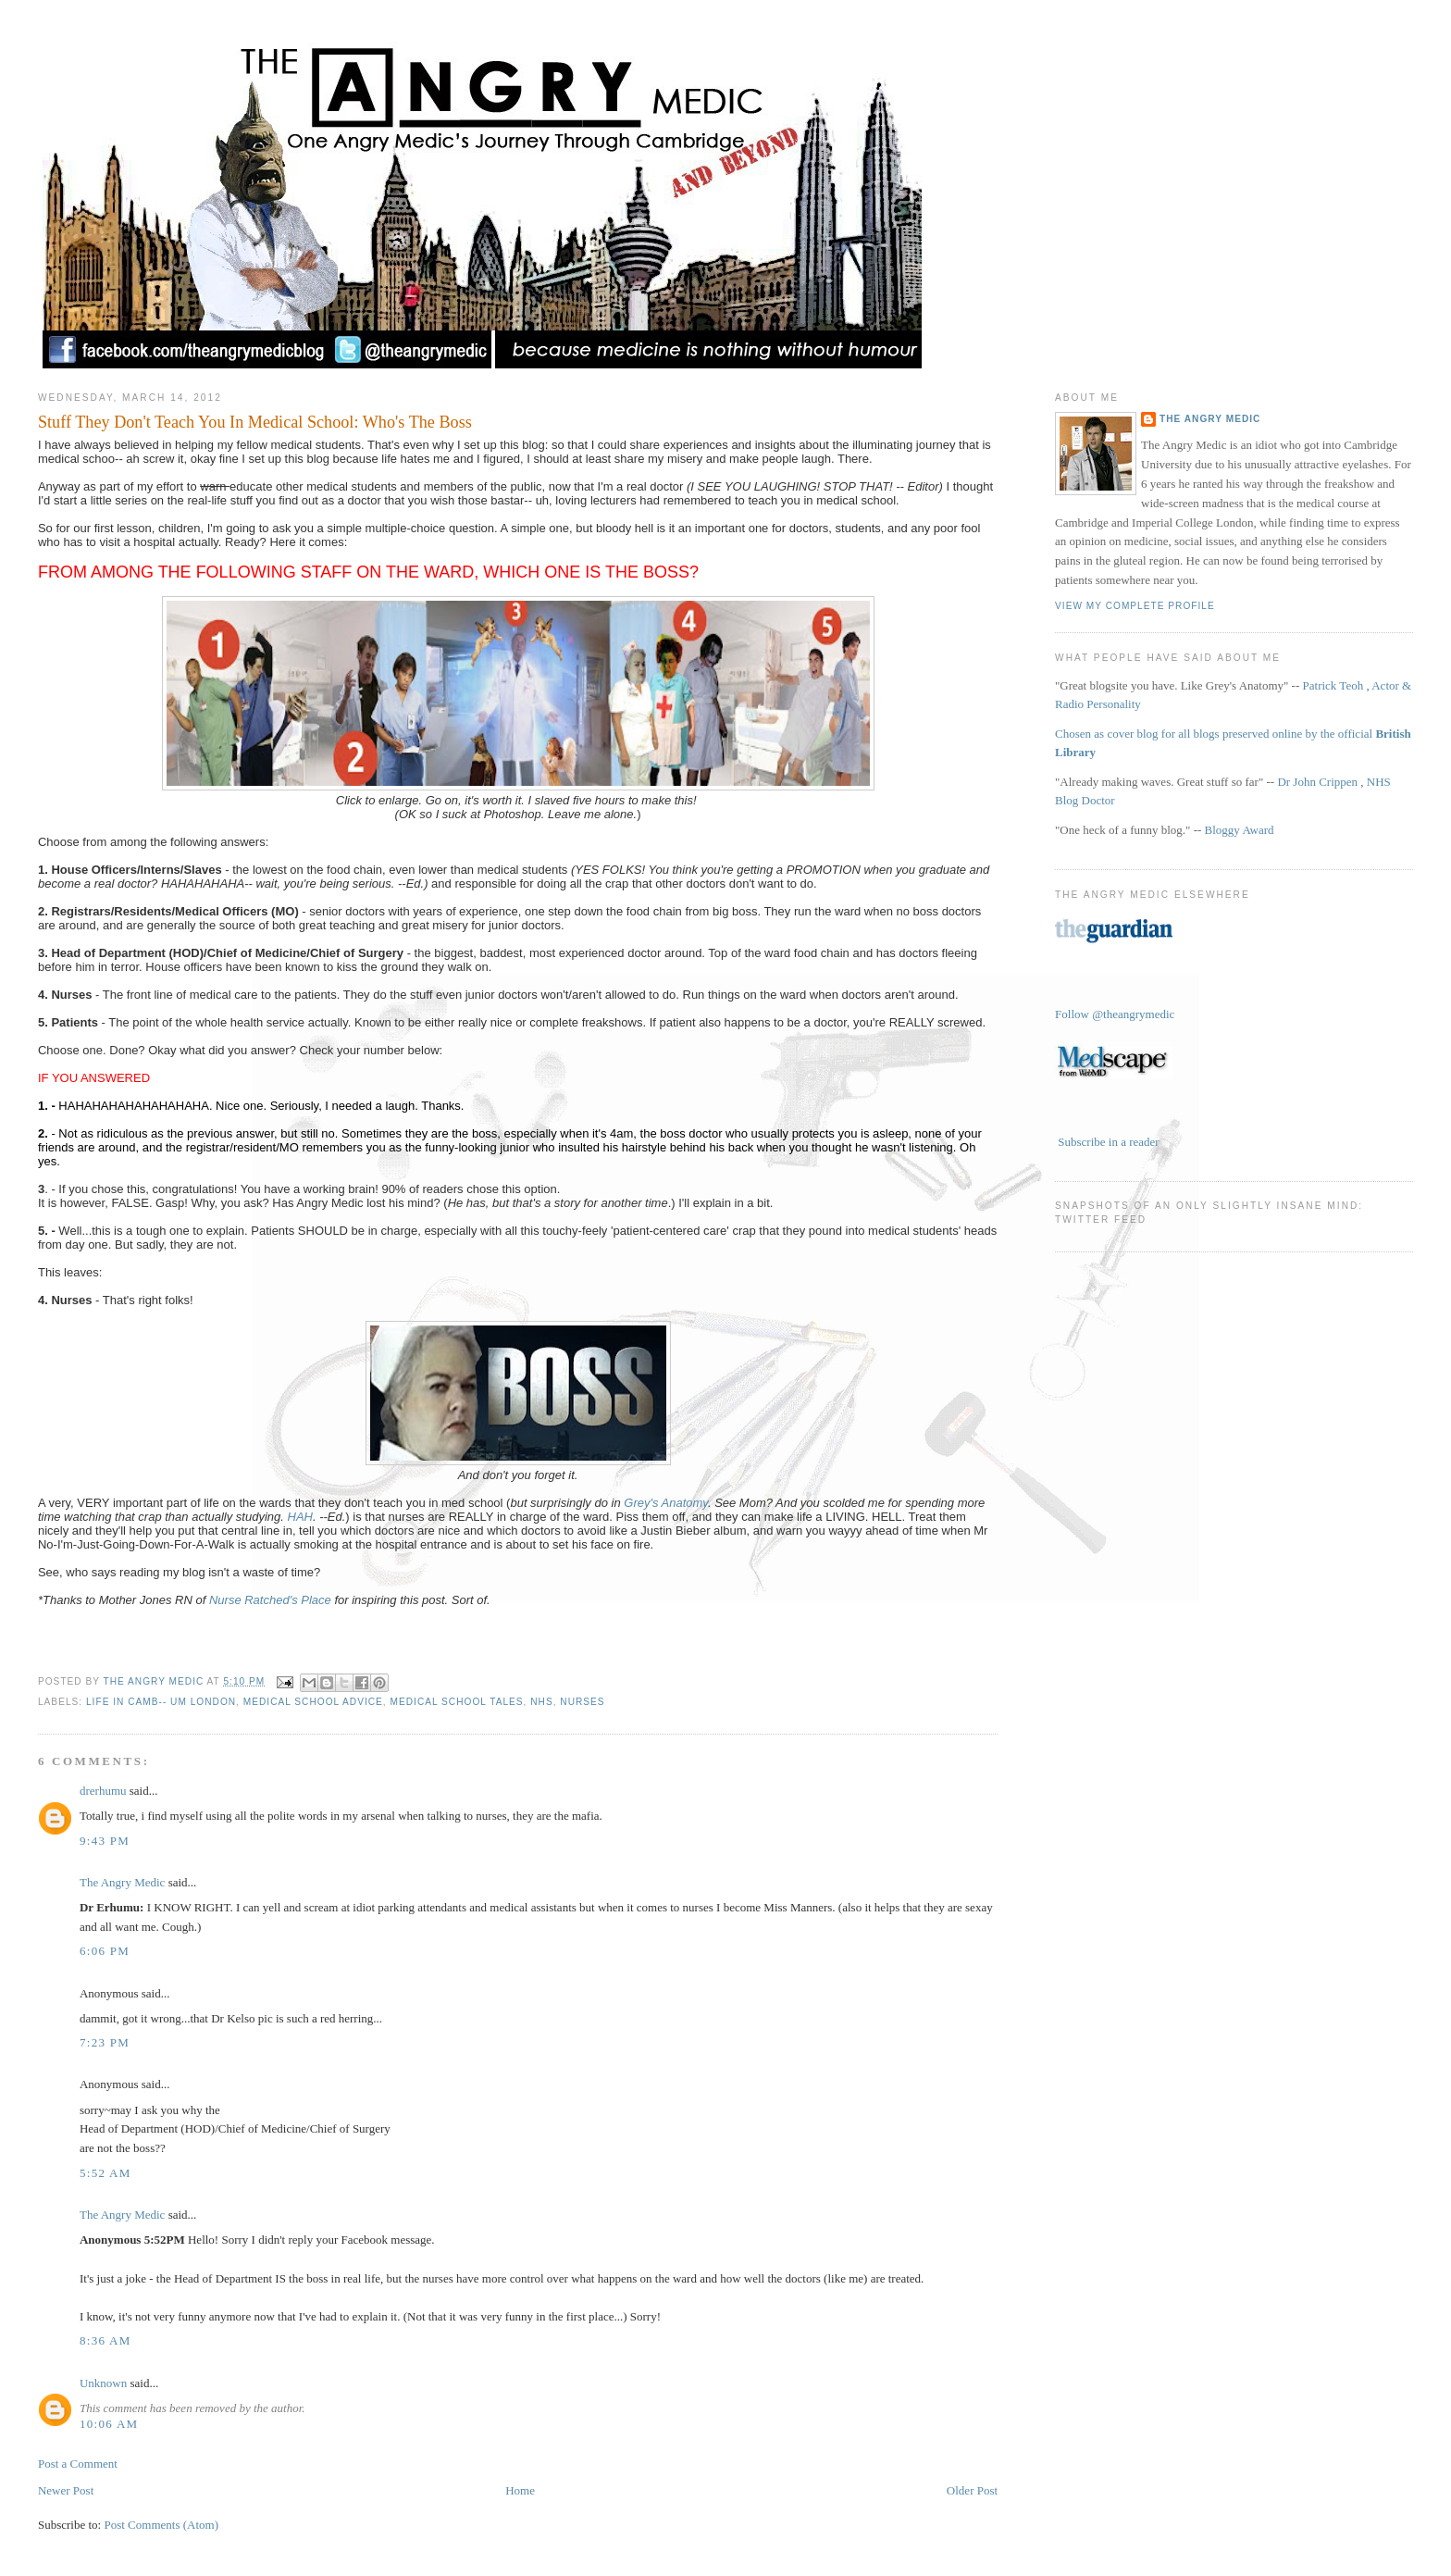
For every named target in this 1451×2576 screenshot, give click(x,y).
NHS (541, 1702)
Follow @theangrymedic (1114, 1014)
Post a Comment (78, 2463)
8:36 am (105, 2340)
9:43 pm (105, 1841)
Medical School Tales (457, 1702)
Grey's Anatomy (666, 1503)
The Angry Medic (155, 1681)
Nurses (582, 1702)
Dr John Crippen (1317, 782)
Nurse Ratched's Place (270, 1600)
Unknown (103, 2383)
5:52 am (105, 2173)
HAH (300, 1517)
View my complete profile (1135, 606)
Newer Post (65, 2490)
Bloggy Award (1239, 830)
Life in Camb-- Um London (161, 1702)
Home (520, 2490)
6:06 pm (105, 1951)
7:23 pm (105, 2042)
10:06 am (109, 2424)
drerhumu (103, 1791)
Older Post (972, 2490)
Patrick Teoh (1333, 685)
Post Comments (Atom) (161, 2525)
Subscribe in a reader (1108, 1142)
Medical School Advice (313, 1702)
